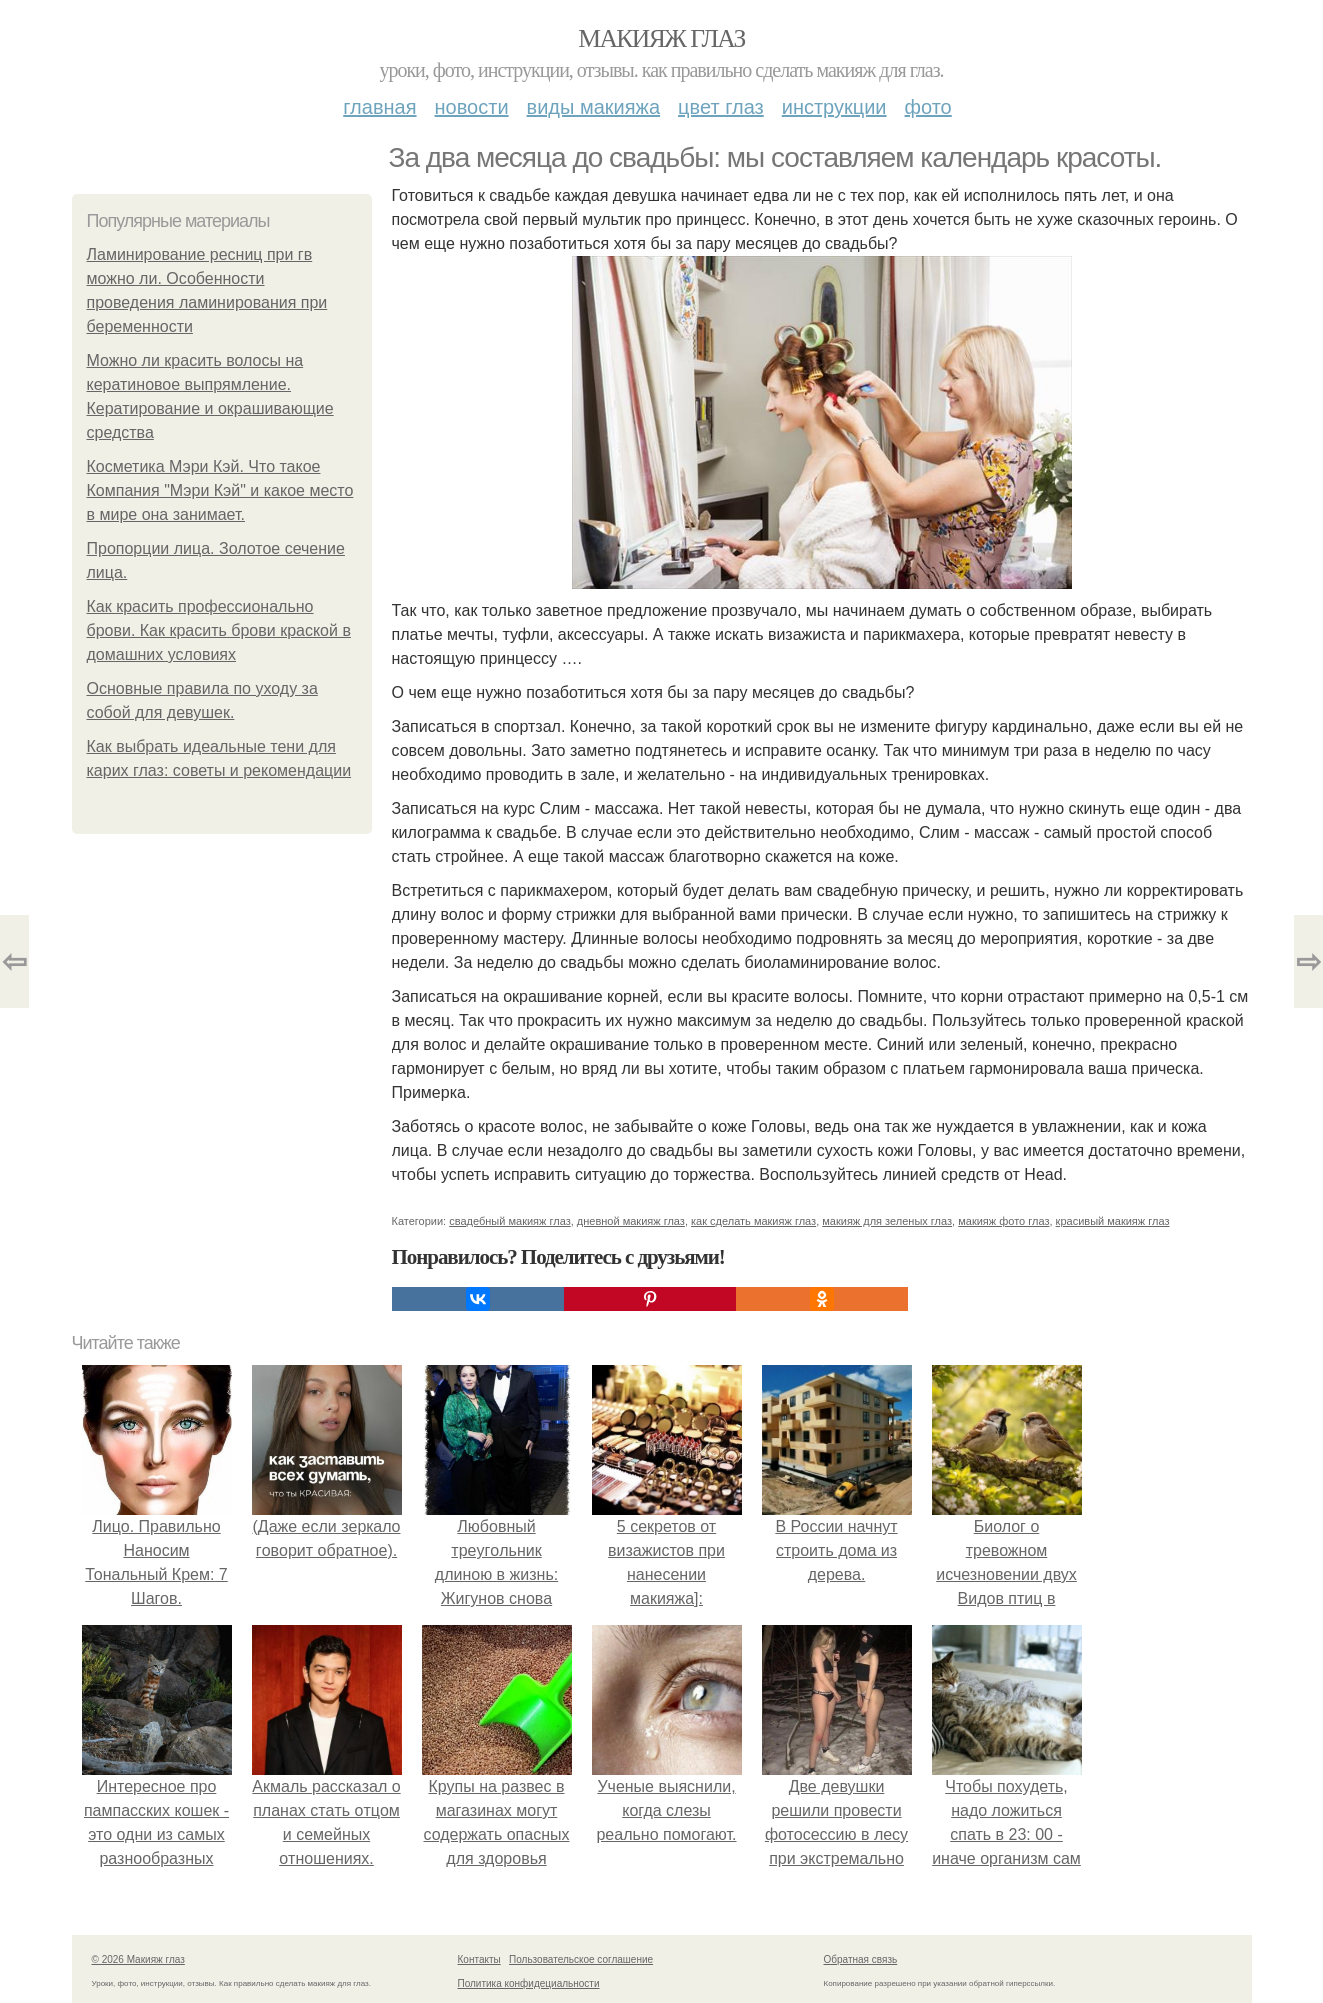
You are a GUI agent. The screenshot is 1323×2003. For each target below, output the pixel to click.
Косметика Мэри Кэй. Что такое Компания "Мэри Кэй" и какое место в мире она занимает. (220, 490)
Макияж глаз (661, 38)
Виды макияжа (594, 107)
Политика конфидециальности (529, 1983)
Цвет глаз (721, 107)
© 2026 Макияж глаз (138, 1959)
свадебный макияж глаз (509, 1221)
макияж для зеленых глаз (887, 1221)
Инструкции (834, 107)
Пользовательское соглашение (581, 1959)
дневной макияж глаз (631, 1221)
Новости (472, 107)
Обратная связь (861, 1959)
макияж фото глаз (1003, 1221)
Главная (379, 107)
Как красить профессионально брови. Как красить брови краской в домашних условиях (219, 630)
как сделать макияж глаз (753, 1221)
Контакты (479, 1959)
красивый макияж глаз (1113, 1221)
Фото (928, 107)
